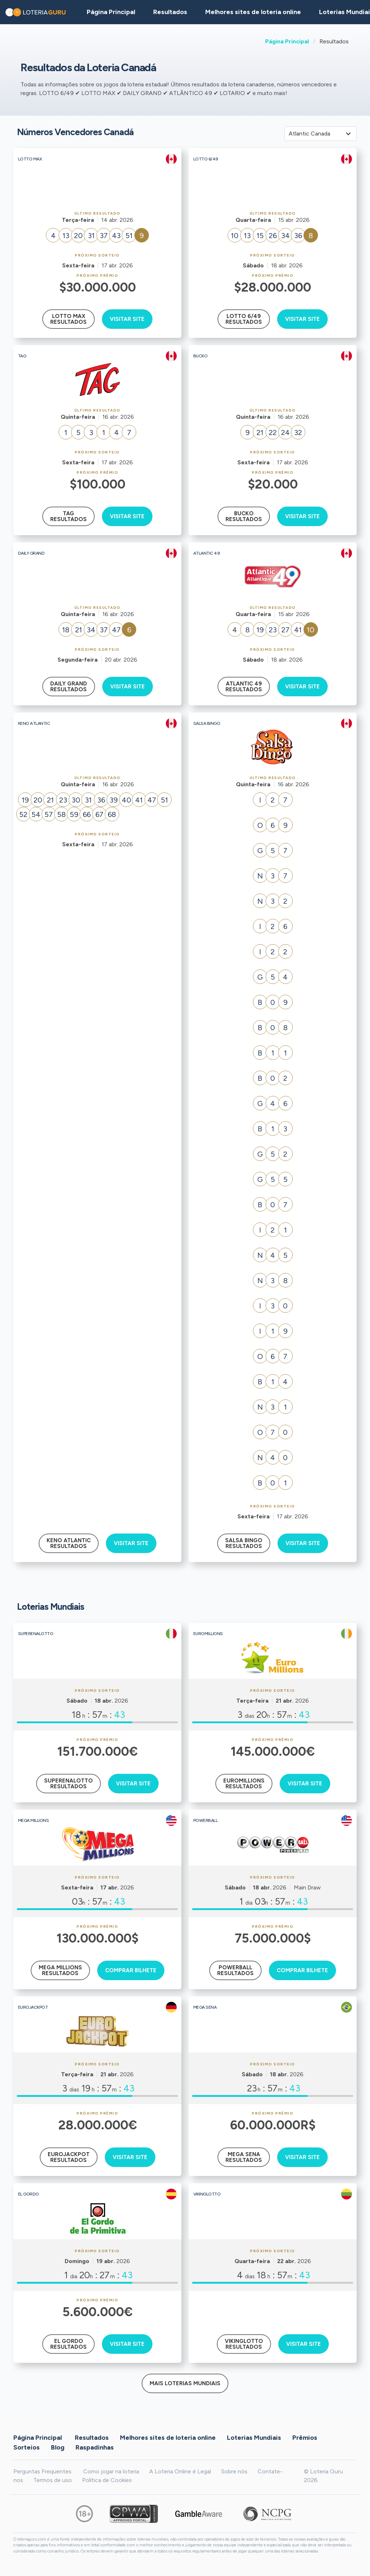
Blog (57, 2447)
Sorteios (26, 2447)
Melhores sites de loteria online (253, 12)
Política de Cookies (107, 2480)
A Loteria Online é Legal (180, 2471)
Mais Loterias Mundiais (185, 2383)
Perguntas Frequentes (42, 2471)
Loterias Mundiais (254, 2438)
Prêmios (304, 2438)
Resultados (92, 2438)
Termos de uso (52, 2480)
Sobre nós (234, 2471)
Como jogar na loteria (111, 2471)
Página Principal (287, 41)
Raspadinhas (95, 2447)
